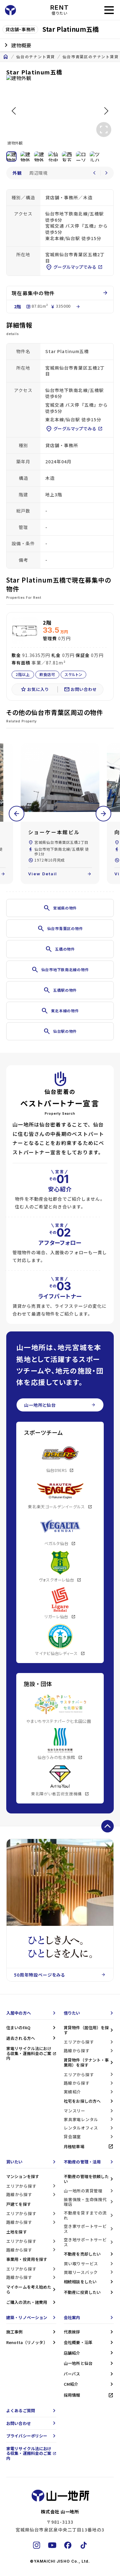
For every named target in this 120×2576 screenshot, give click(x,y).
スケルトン (73, 674)
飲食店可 (47, 674)
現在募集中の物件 (60, 293)
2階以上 (23, 674)
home (5, 57)
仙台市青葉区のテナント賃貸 (90, 56)
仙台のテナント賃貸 (35, 56)
